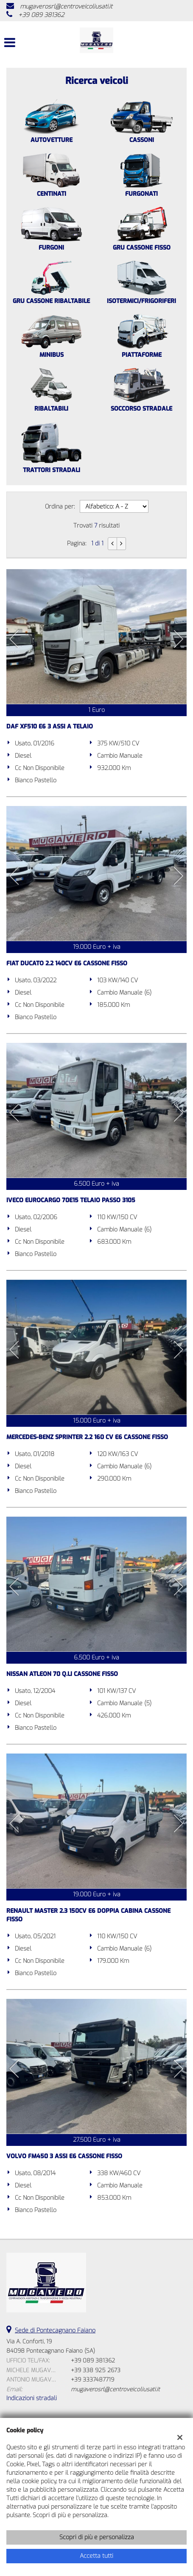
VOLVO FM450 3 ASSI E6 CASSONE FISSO (64, 2156)
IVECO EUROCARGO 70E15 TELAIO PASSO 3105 (70, 1200)
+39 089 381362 (41, 15)
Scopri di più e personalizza (96, 2537)
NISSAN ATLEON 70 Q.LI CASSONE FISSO (62, 1674)
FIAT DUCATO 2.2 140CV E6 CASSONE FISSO (66, 963)
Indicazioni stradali (31, 2398)
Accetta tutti (96, 2556)
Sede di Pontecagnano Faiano (55, 2330)
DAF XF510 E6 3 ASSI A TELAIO (49, 727)
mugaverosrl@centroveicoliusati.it (66, 7)
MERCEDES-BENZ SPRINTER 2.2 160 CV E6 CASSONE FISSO (87, 1437)
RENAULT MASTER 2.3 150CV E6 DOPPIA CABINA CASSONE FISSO (88, 1915)
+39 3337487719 (92, 2379)
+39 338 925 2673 (95, 2370)
